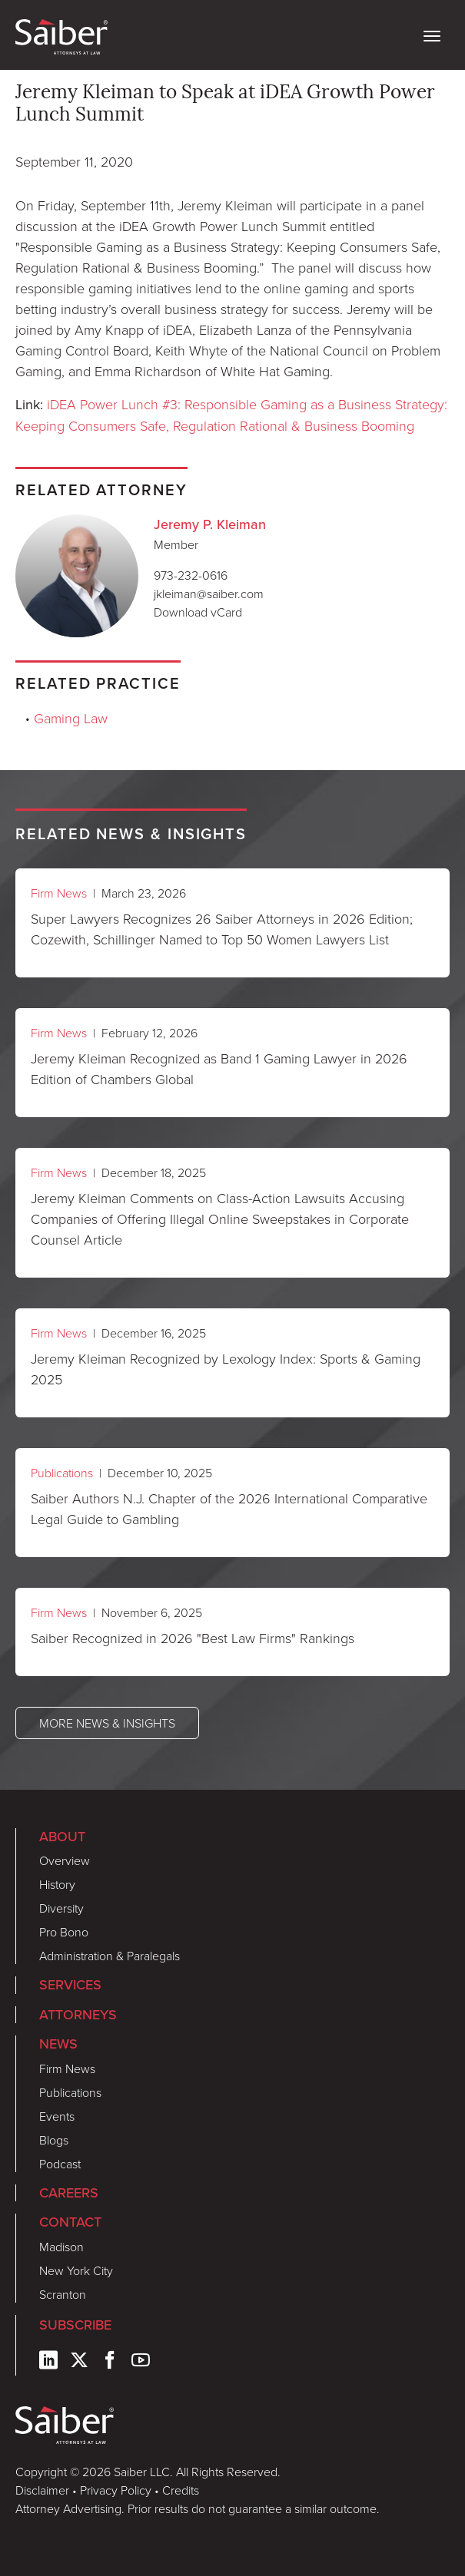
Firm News (59, 893)
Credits (180, 2490)
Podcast (60, 2163)
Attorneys (78, 2015)
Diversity (61, 1908)
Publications (62, 1472)
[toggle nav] (432, 35)
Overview (64, 1860)
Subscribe (75, 2325)
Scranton (62, 2294)
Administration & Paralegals (109, 1955)
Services (70, 1985)
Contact (70, 2222)
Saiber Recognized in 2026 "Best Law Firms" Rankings (192, 1638)
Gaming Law (71, 718)
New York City (76, 2270)
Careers (68, 2193)
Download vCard (198, 611)
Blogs (53, 2139)
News (58, 2044)
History (57, 1884)
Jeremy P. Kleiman (210, 524)
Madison (61, 2246)
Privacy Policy (115, 2490)
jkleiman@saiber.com (209, 593)
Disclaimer (42, 2490)
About (62, 1837)
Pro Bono (63, 1931)
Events (57, 2116)
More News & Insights (107, 1723)
